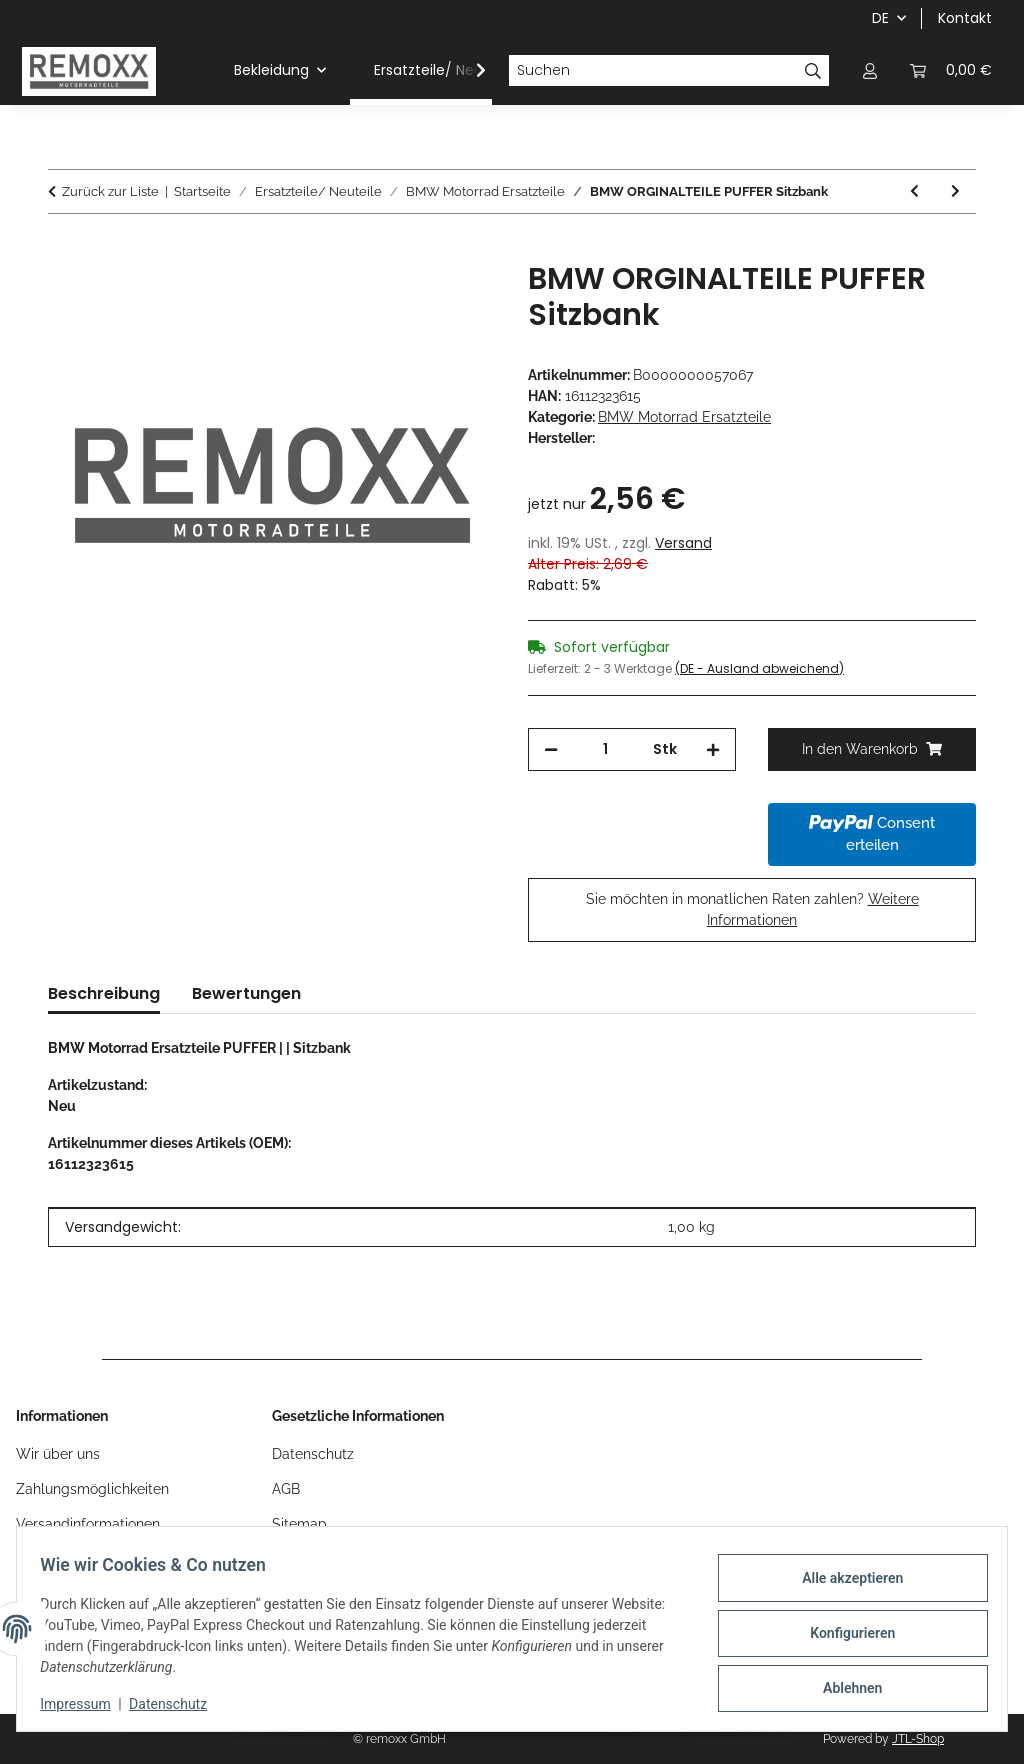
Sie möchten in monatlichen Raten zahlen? (752, 909)
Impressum (84, 1704)
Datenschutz (177, 1704)
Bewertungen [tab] (246, 993)
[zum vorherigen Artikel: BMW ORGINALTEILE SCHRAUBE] (914, 191)
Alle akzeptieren (843, 1581)
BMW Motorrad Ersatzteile (684, 417)
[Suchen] (653, 71)
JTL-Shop (918, 1739)
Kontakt (965, 18)
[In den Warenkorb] (64, 250)
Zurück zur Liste (110, 191)
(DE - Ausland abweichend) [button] (759, 668)
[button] (870, 70)
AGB (286, 1489)
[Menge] (605, 749)
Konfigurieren (843, 1633)
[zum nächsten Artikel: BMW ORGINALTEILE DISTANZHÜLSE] (955, 191)
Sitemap (299, 1524)
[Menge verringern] (551, 749)
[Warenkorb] (951, 70)
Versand (683, 543)
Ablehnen (843, 1685)
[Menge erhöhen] (713, 749)
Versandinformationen (88, 1524)
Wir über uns (58, 1454)
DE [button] (880, 18)
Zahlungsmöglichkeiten (92, 1489)
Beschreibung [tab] (104, 993)
